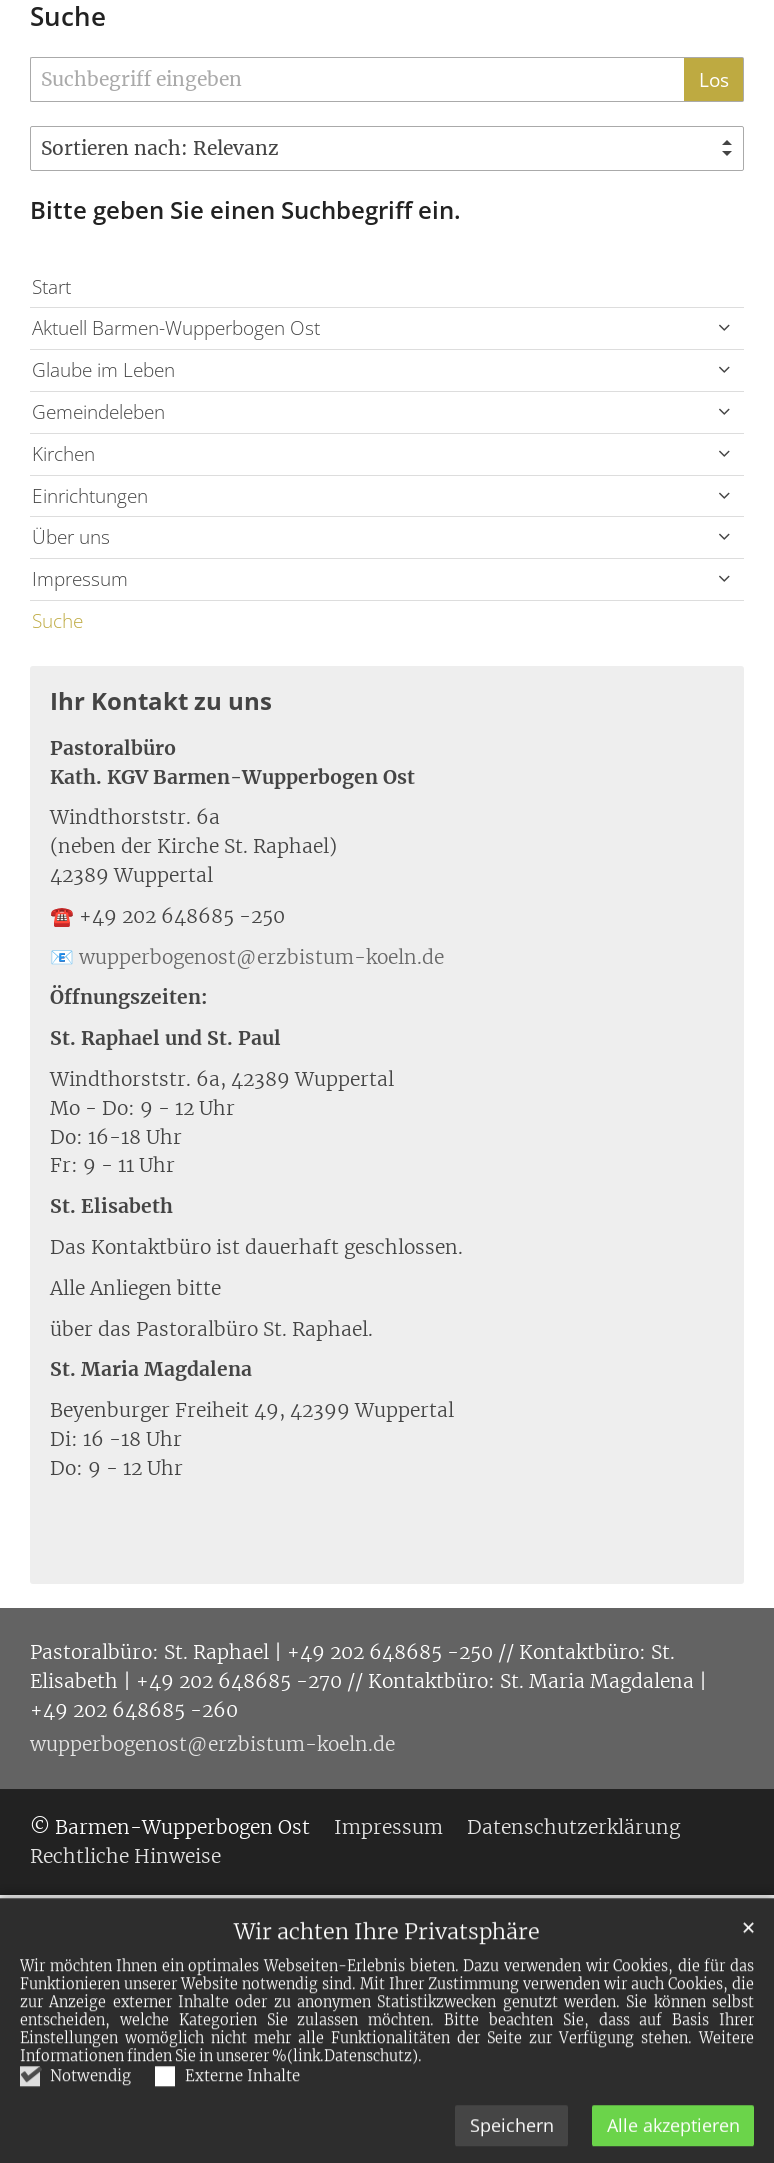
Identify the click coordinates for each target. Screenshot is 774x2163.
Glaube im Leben (103, 369)
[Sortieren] (387, 148)
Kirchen (63, 453)
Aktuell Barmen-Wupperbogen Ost (176, 327)
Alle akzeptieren (673, 2139)
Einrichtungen (90, 495)
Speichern (512, 2139)
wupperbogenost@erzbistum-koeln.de (261, 957)
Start (51, 286)
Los (714, 79)
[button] (724, 328)
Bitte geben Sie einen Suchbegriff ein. (245, 210)
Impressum (80, 578)
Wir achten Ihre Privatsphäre (387, 1945)
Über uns (71, 536)
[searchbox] (357, 79)
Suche (68, 16)
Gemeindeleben (98, 411)
